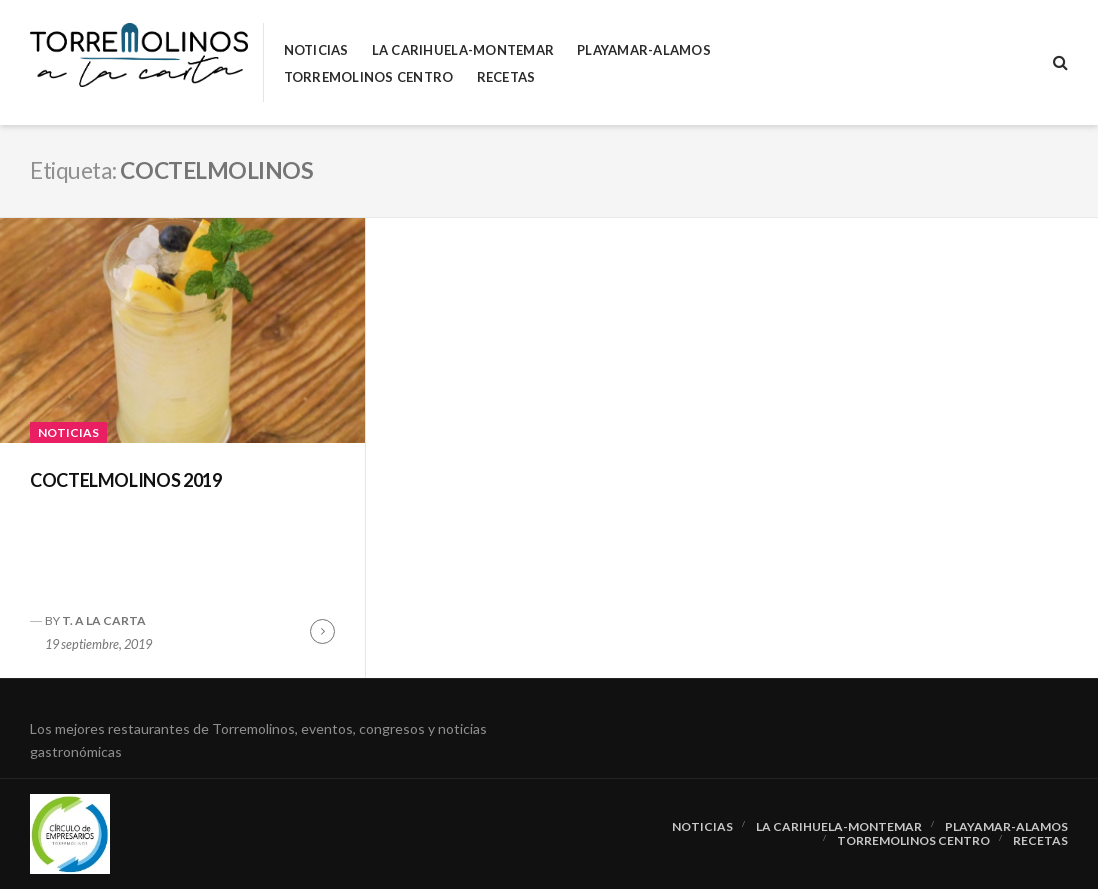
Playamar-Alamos (644, 50)
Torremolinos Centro (369, 77)
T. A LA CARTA (104, 620)
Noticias (316, 50)
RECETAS (506, 77)
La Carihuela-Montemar (463, 50)
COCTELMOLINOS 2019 (126, 480)
